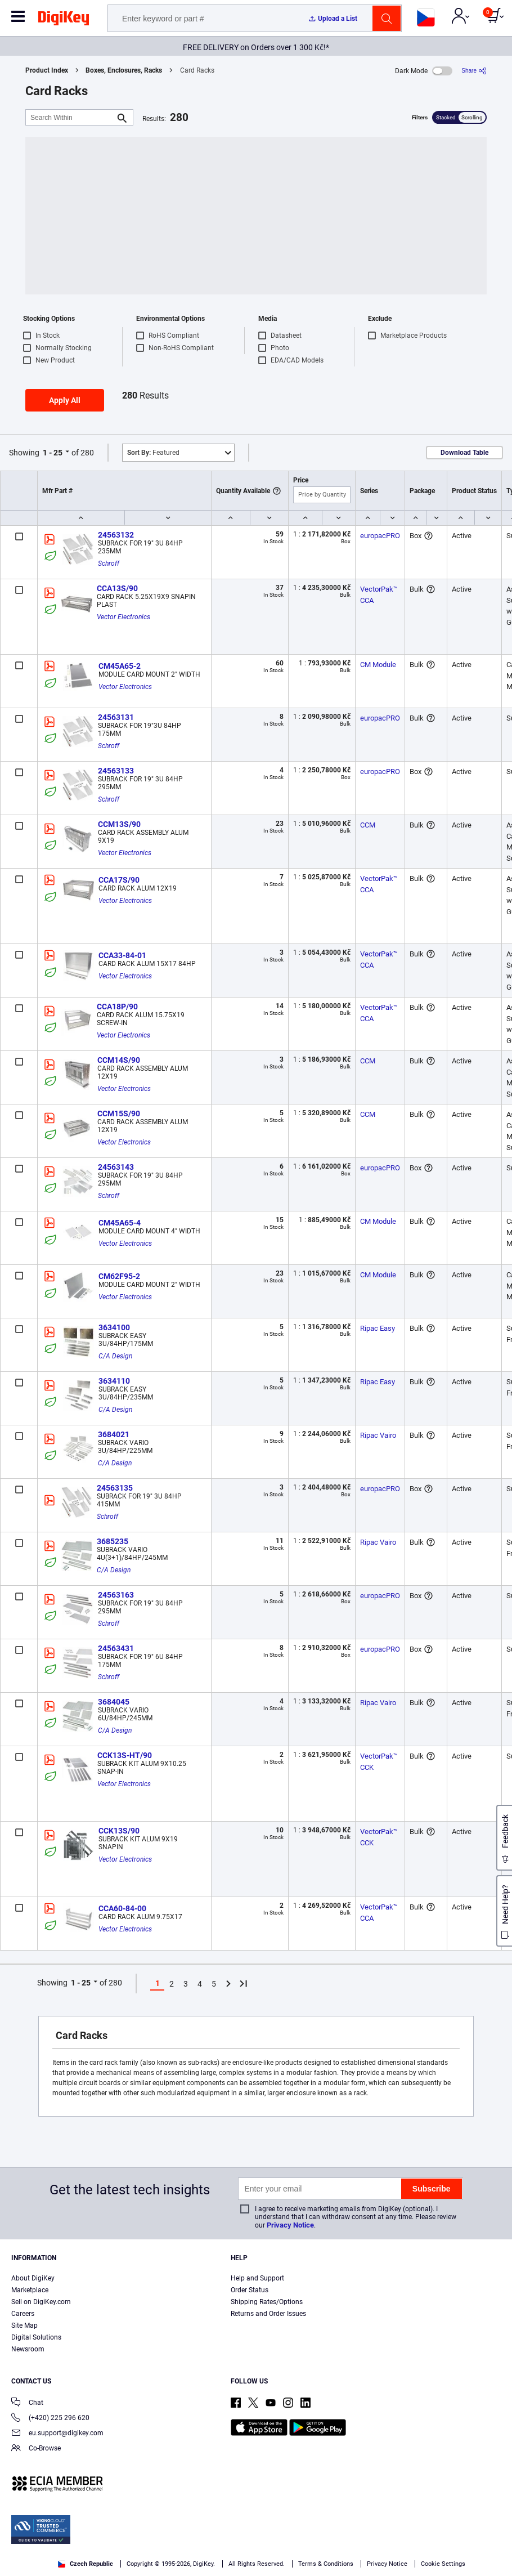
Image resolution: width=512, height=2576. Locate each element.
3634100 (114, 1327)
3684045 (113, 1701)
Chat (27, 2403)
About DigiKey (33, 2278)
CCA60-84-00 (122, 1908)
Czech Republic (85, 2564)
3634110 (114, 1380)
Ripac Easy (377, 1328)
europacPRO (380, 535)
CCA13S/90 (117, 588)
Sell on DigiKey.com (41, 2302)
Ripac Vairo (378, 1435)
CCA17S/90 (119, 879)
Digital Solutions (36, 2337)
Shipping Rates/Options (267, 2302)
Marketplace (29, 2290)
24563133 (116, 770)
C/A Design (115, 1356)
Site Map (24, 2325)
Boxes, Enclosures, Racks (124, 70)
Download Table (464, 453)
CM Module (378, 664)
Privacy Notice (290, 2225)
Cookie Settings (443, 2564)
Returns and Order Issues (268, 2314)
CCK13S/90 (119, 1830)
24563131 (116, 717)
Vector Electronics (123, 617)
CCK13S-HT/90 (124, 1755)
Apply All (64, 400)
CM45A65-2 (119, 665)
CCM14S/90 (118, 1060)
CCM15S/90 (118, 1113)
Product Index (46, 70)
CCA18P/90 (117, 1006)
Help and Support (257, 2278)
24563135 (115, 1487)
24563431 (116, 1648)
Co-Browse (36, 2449)
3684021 (113, 1434)
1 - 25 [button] (52, 452)
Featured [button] (153, 453)
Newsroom (27, 2349)
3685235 (112, 1541)
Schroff (108, 563)
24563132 (116, 534)
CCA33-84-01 (122, 955)
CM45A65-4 (119, 1222)
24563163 (116, 1594)
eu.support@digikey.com (57, 2434)
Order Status (249, 2290)
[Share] (474, 71)
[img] (63, 20)
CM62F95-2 (119, 1276)
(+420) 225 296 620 (50, 2418)
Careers (22, 2314)
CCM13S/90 (119, 824)
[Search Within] (70, 117)
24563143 (116, 1166)
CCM (367, 825)
